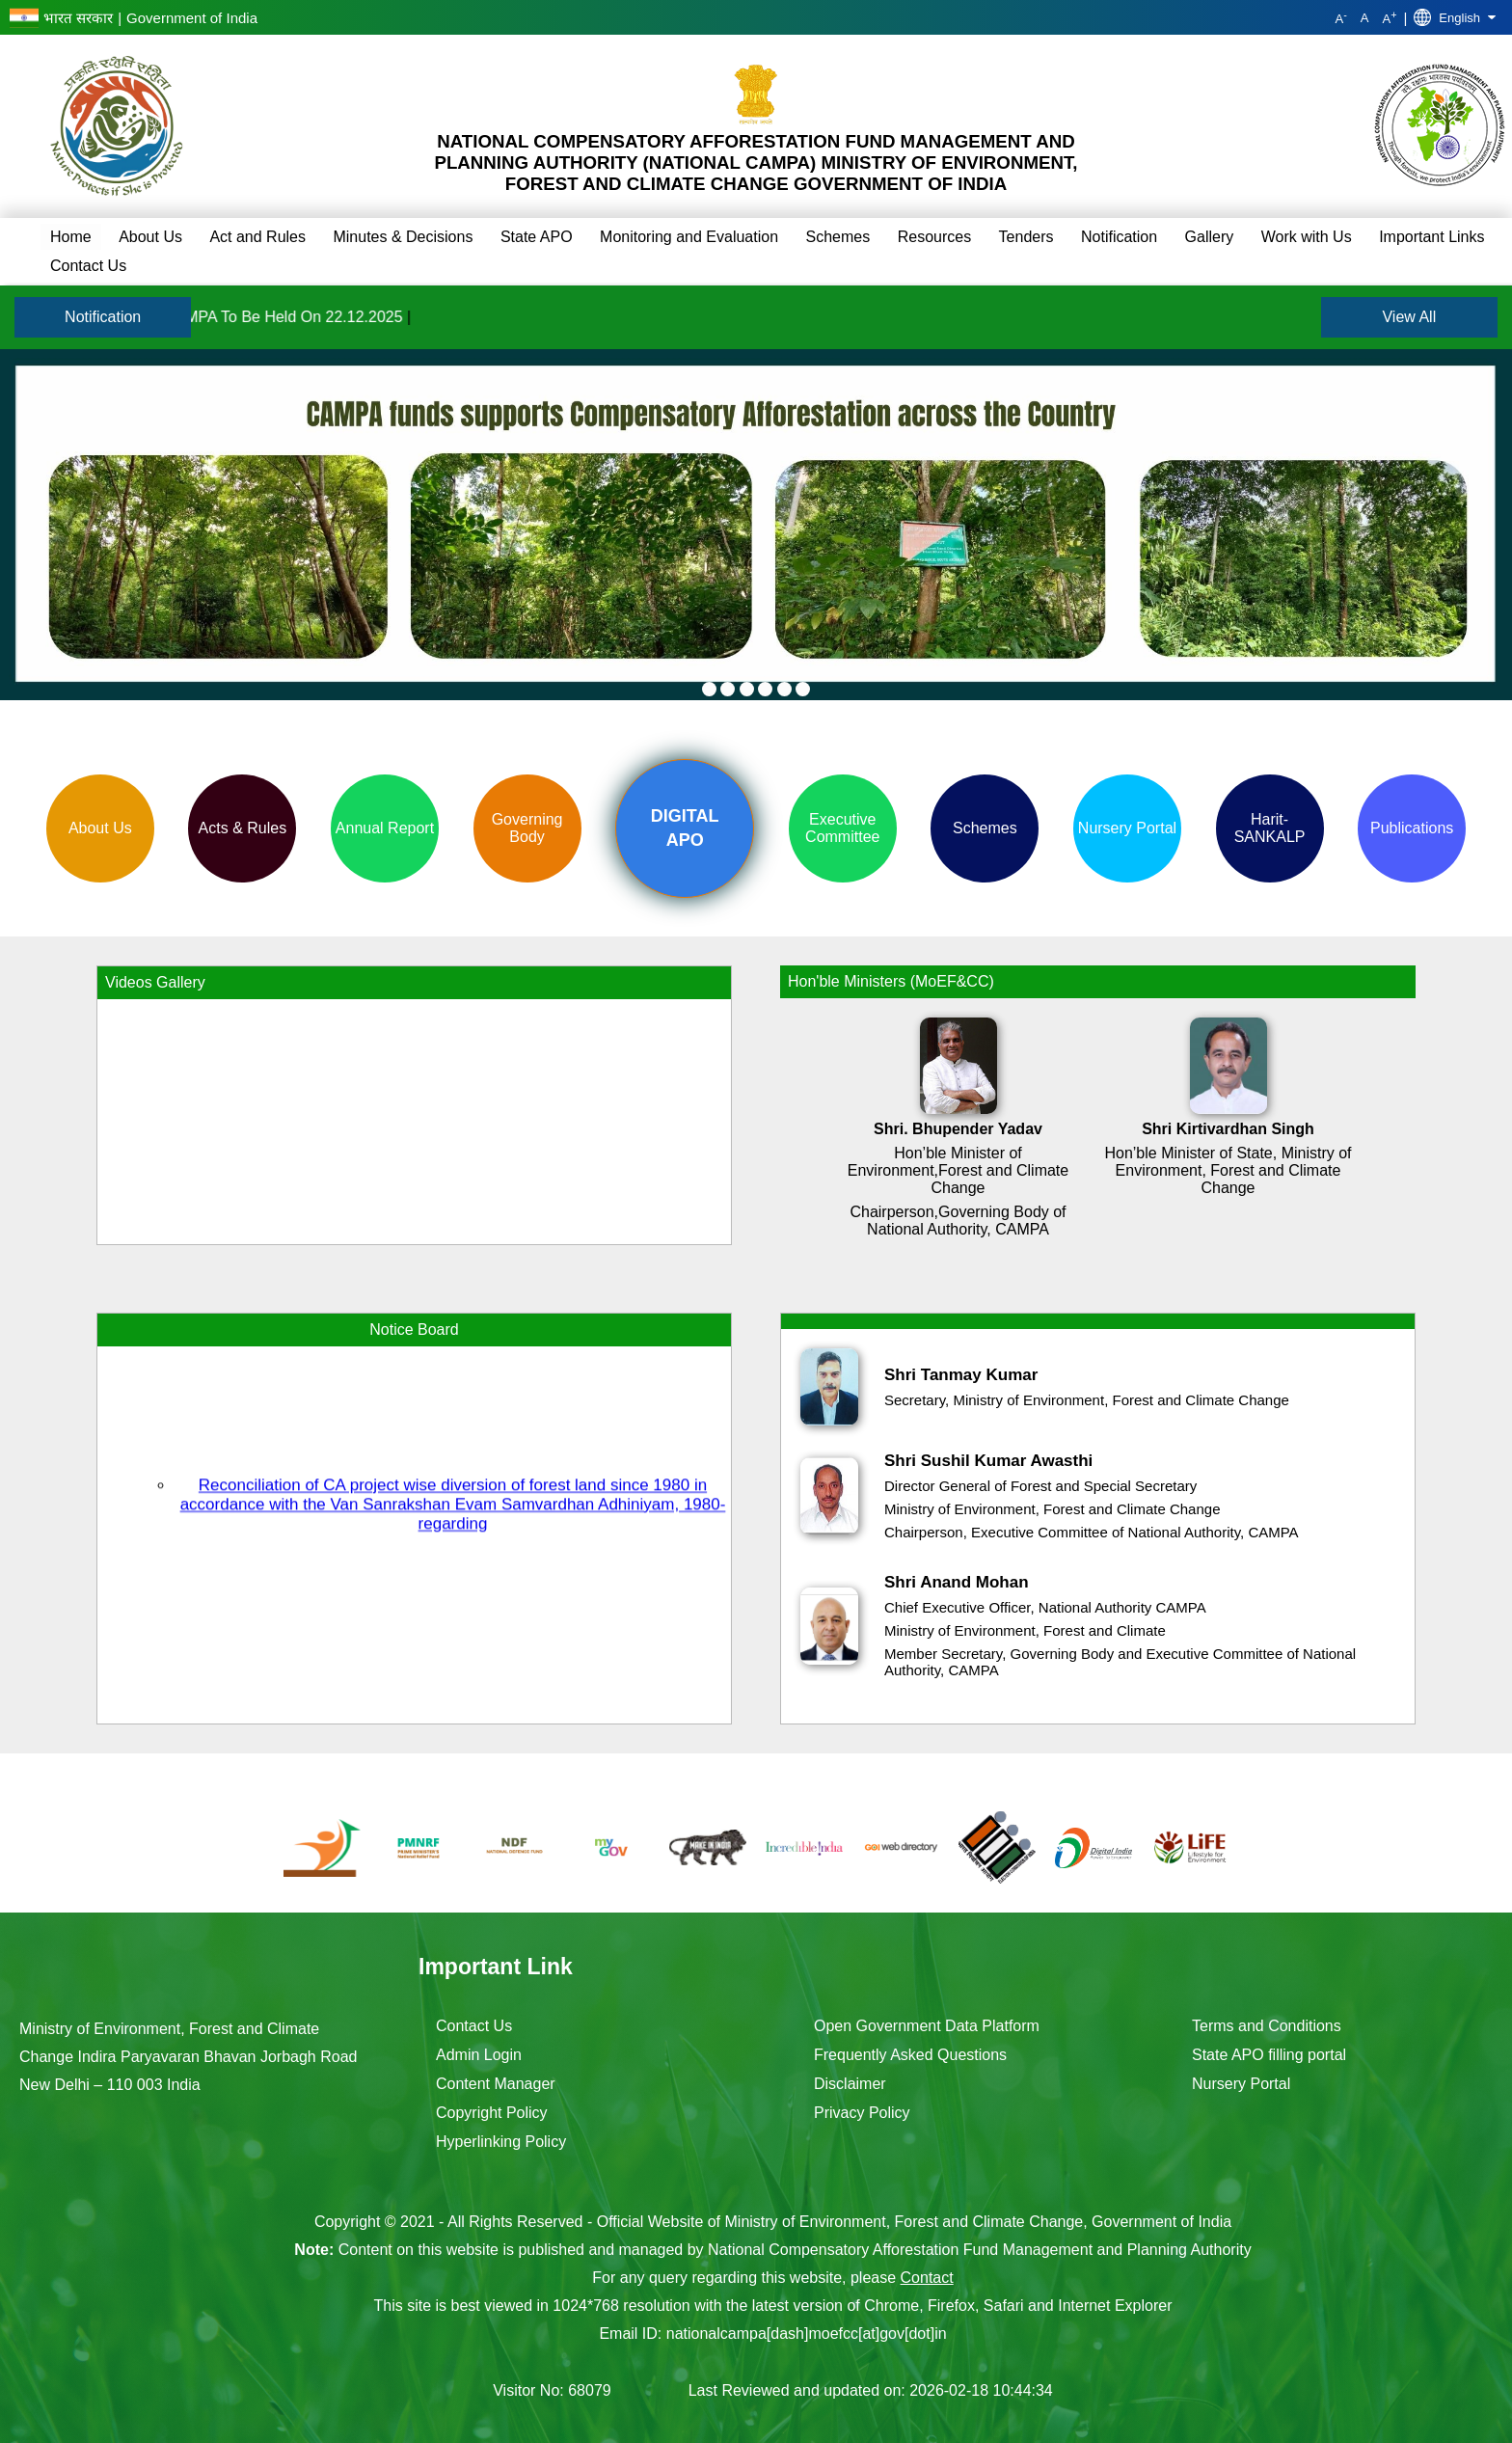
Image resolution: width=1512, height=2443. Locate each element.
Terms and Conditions (1266, 2026)
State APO (536, 237)
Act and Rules (257, 237)
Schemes (838, 237)
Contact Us (88, 266)
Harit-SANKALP (1270, 828)
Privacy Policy (862, 2112)
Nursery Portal (1127, 828)
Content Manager (495, 2084)
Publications (1411, 828)
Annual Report (385, 828)
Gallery (1209, 237)
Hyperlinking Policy (501, 2141)
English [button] (1455, 17)
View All (1409, 317)
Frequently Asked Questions (910, 2055)
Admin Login (479, 2055)
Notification (1119, 237)
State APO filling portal (1269, 2055)
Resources (934, 237)
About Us (150, 237)
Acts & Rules (243, 828)
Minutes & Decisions (402, 237)
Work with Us (1306, 237)
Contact (927, 2277)
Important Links (1431, 237)
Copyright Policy (492, 2112)
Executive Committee (842, 828)
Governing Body (527, 828)
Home (71, 237)
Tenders (1026, 237)
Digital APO (685, 828)
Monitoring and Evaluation (689, 237)
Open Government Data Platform (927, 2026)
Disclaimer (850, 2084)
